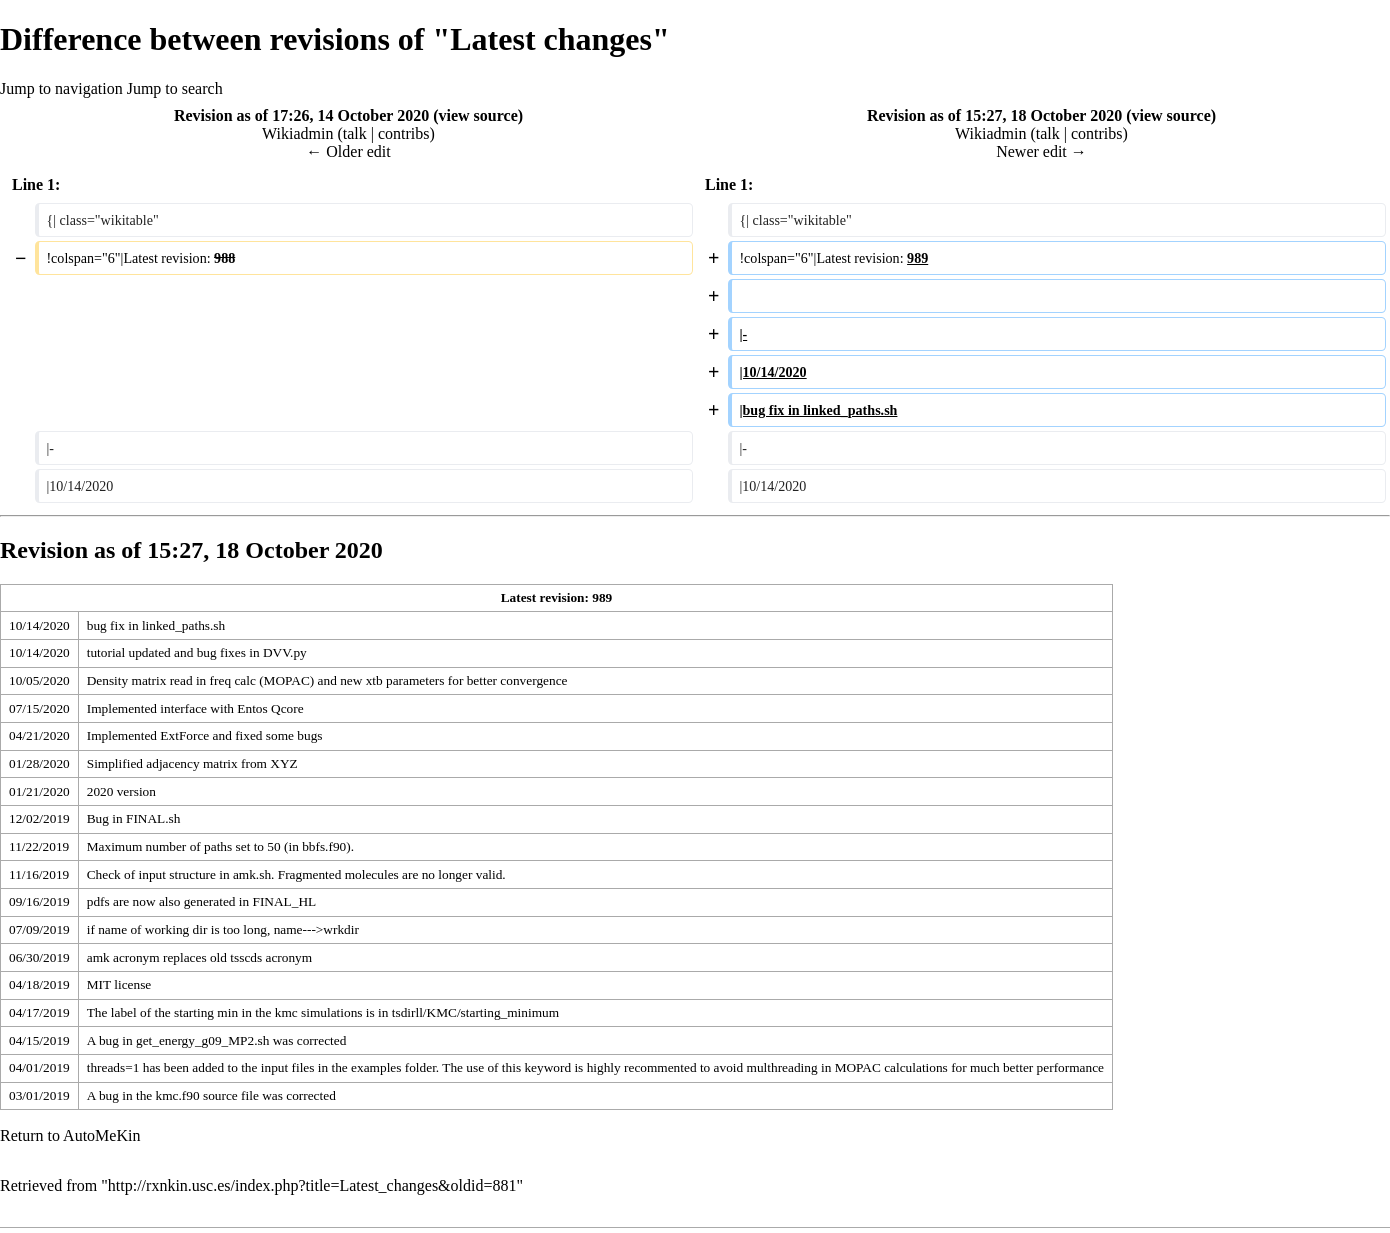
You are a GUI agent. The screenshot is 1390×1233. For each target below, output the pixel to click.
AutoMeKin (101, 1135)
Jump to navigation (61, 88)
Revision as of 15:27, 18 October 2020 (994, 115)
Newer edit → (1041, 151)
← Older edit (348, 151)
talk (355, 133)
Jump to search (175, 88)
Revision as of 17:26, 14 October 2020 (301, 115)
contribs (404, 133)
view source (477, 115)
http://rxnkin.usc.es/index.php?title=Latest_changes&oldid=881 (312, 1185)
